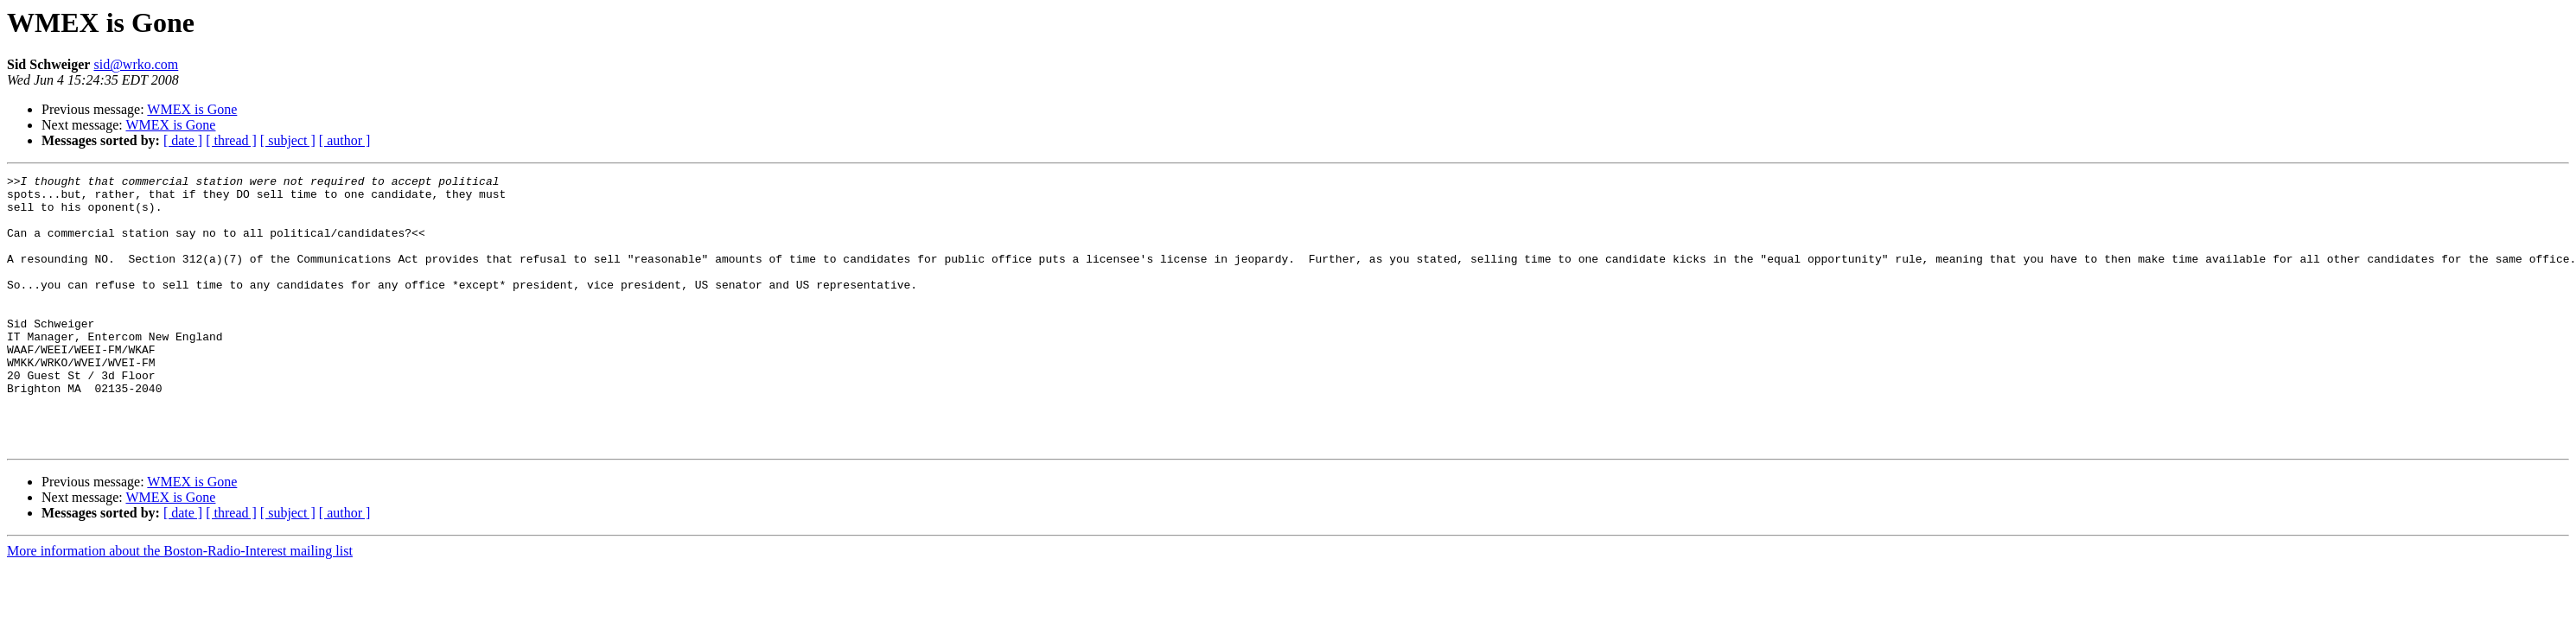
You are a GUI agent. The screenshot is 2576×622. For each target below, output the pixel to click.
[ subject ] (288, 140)
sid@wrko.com (135, 64)
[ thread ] (231, 140)
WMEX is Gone (192, 109)
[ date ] (182, 140)
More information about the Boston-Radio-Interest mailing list (180, 605)
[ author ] (345, 140)
